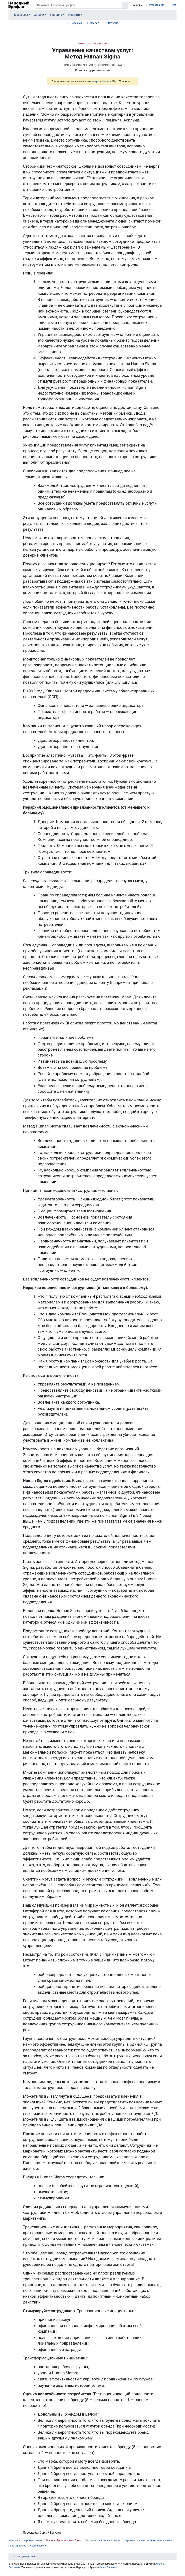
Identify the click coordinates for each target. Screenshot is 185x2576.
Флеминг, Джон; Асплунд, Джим (92, 43)
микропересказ (100, 81)
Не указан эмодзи (32, 2540)
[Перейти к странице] (125, 5)
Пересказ (76, 23)
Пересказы (20, 14)
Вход (174, 4)
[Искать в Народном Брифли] (78, 5)
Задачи (39, 14)
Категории (14, 2540)
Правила (56, 14)
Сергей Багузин (38, 2545)
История (113, 23)
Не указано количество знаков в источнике (148, 2540)
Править (95, 23)
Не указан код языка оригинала (102, 2540)
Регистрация (156, 4)
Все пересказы (18, 2545)
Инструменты (25, 2556)
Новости (74, 14)
